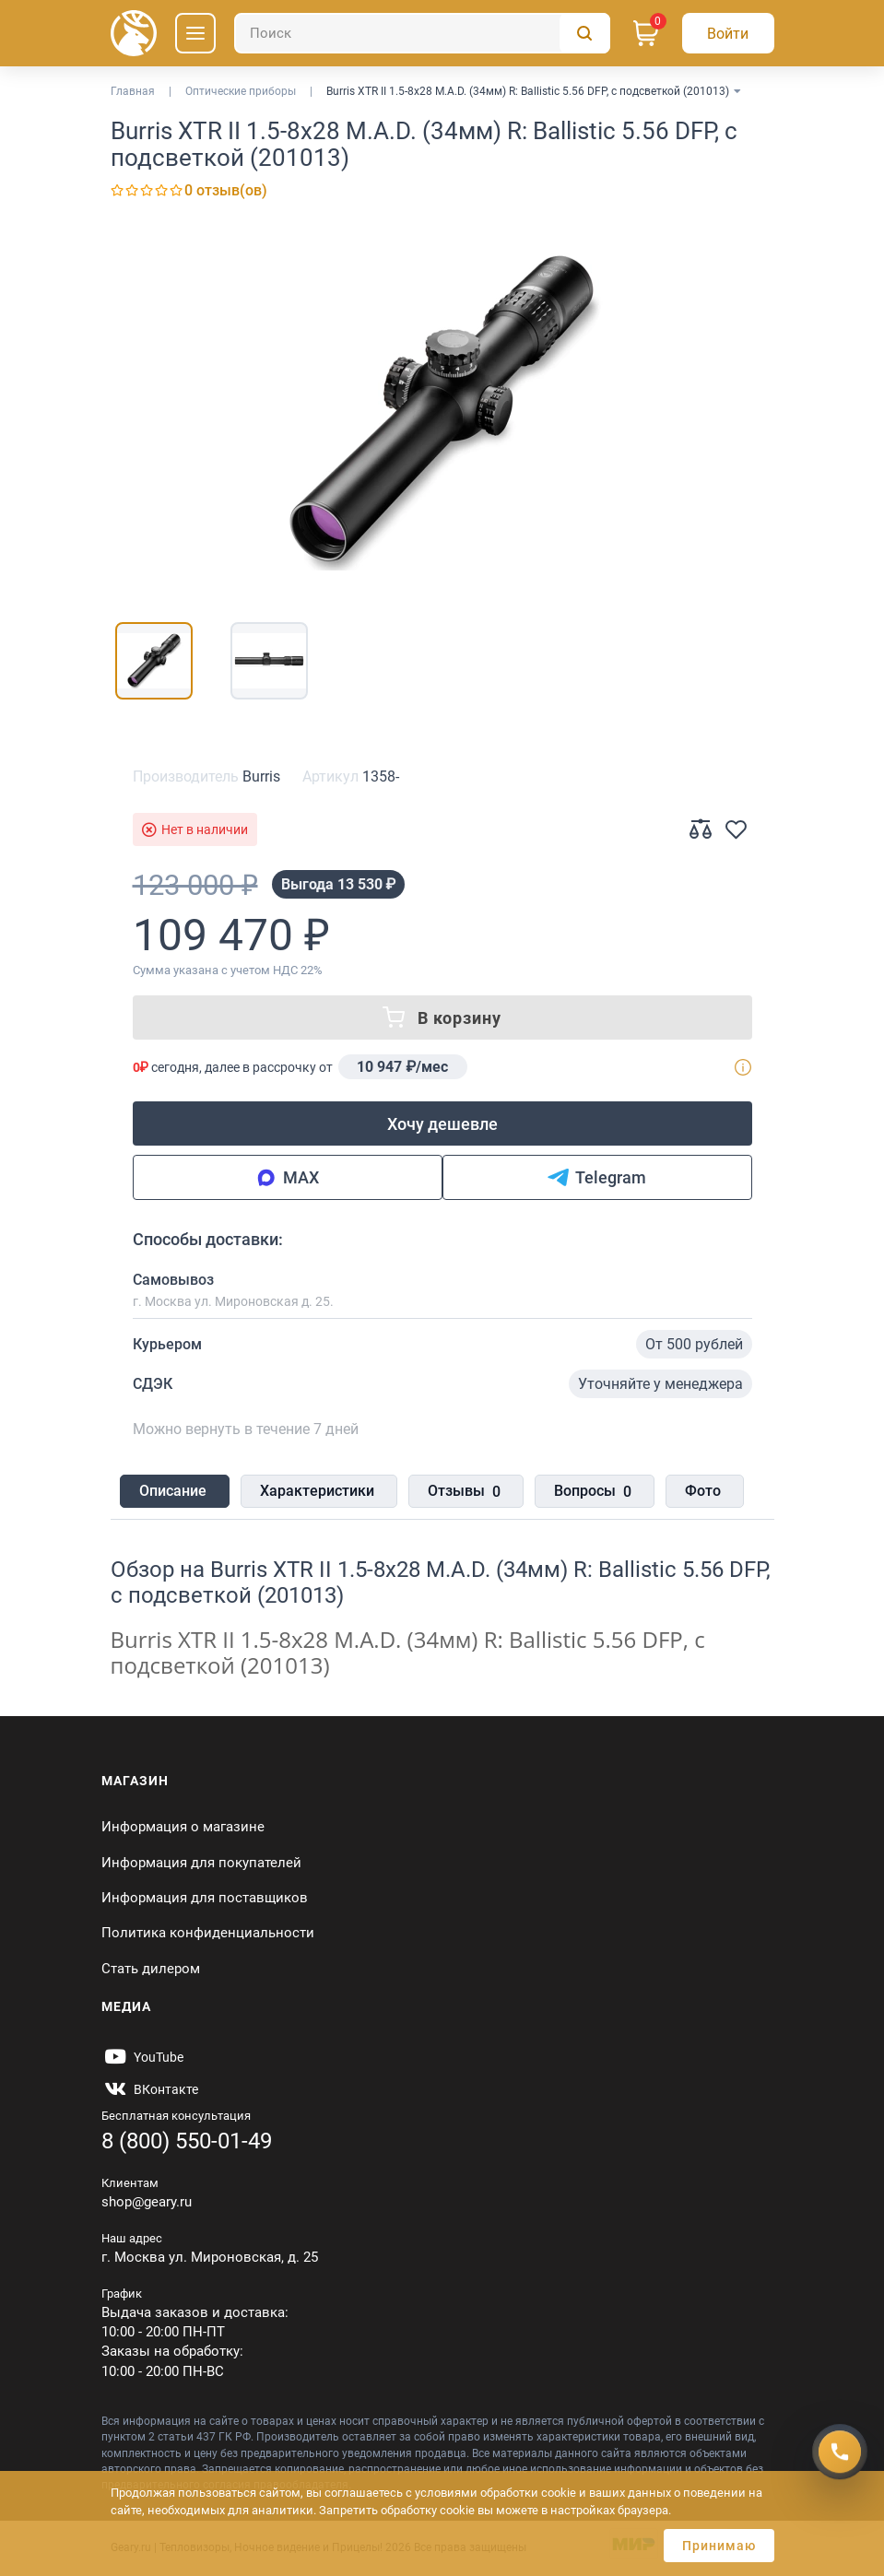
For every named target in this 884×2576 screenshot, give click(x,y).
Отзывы (456, 1493)
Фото (688, 1491)
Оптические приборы (240, 91)
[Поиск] (422, 33)
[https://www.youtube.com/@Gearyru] (142, 2057)
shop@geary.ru (146, 2202)
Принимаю (719, 2545)
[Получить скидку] (839, 2451)
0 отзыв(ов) (225, 190)
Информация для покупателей (201, 1862)
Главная (133, 91)
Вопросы (581, 1493)
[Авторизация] (728, 33)
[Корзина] (646, 33)
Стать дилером (150, 1968)
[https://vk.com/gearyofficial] (149, 2089)
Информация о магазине (183, 1826)
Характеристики (313, 1491)
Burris (261, 776)
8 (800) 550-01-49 (186, 2141)
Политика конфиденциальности (207, 1933)
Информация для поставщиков (204, 1897)
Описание (172, 1491)
